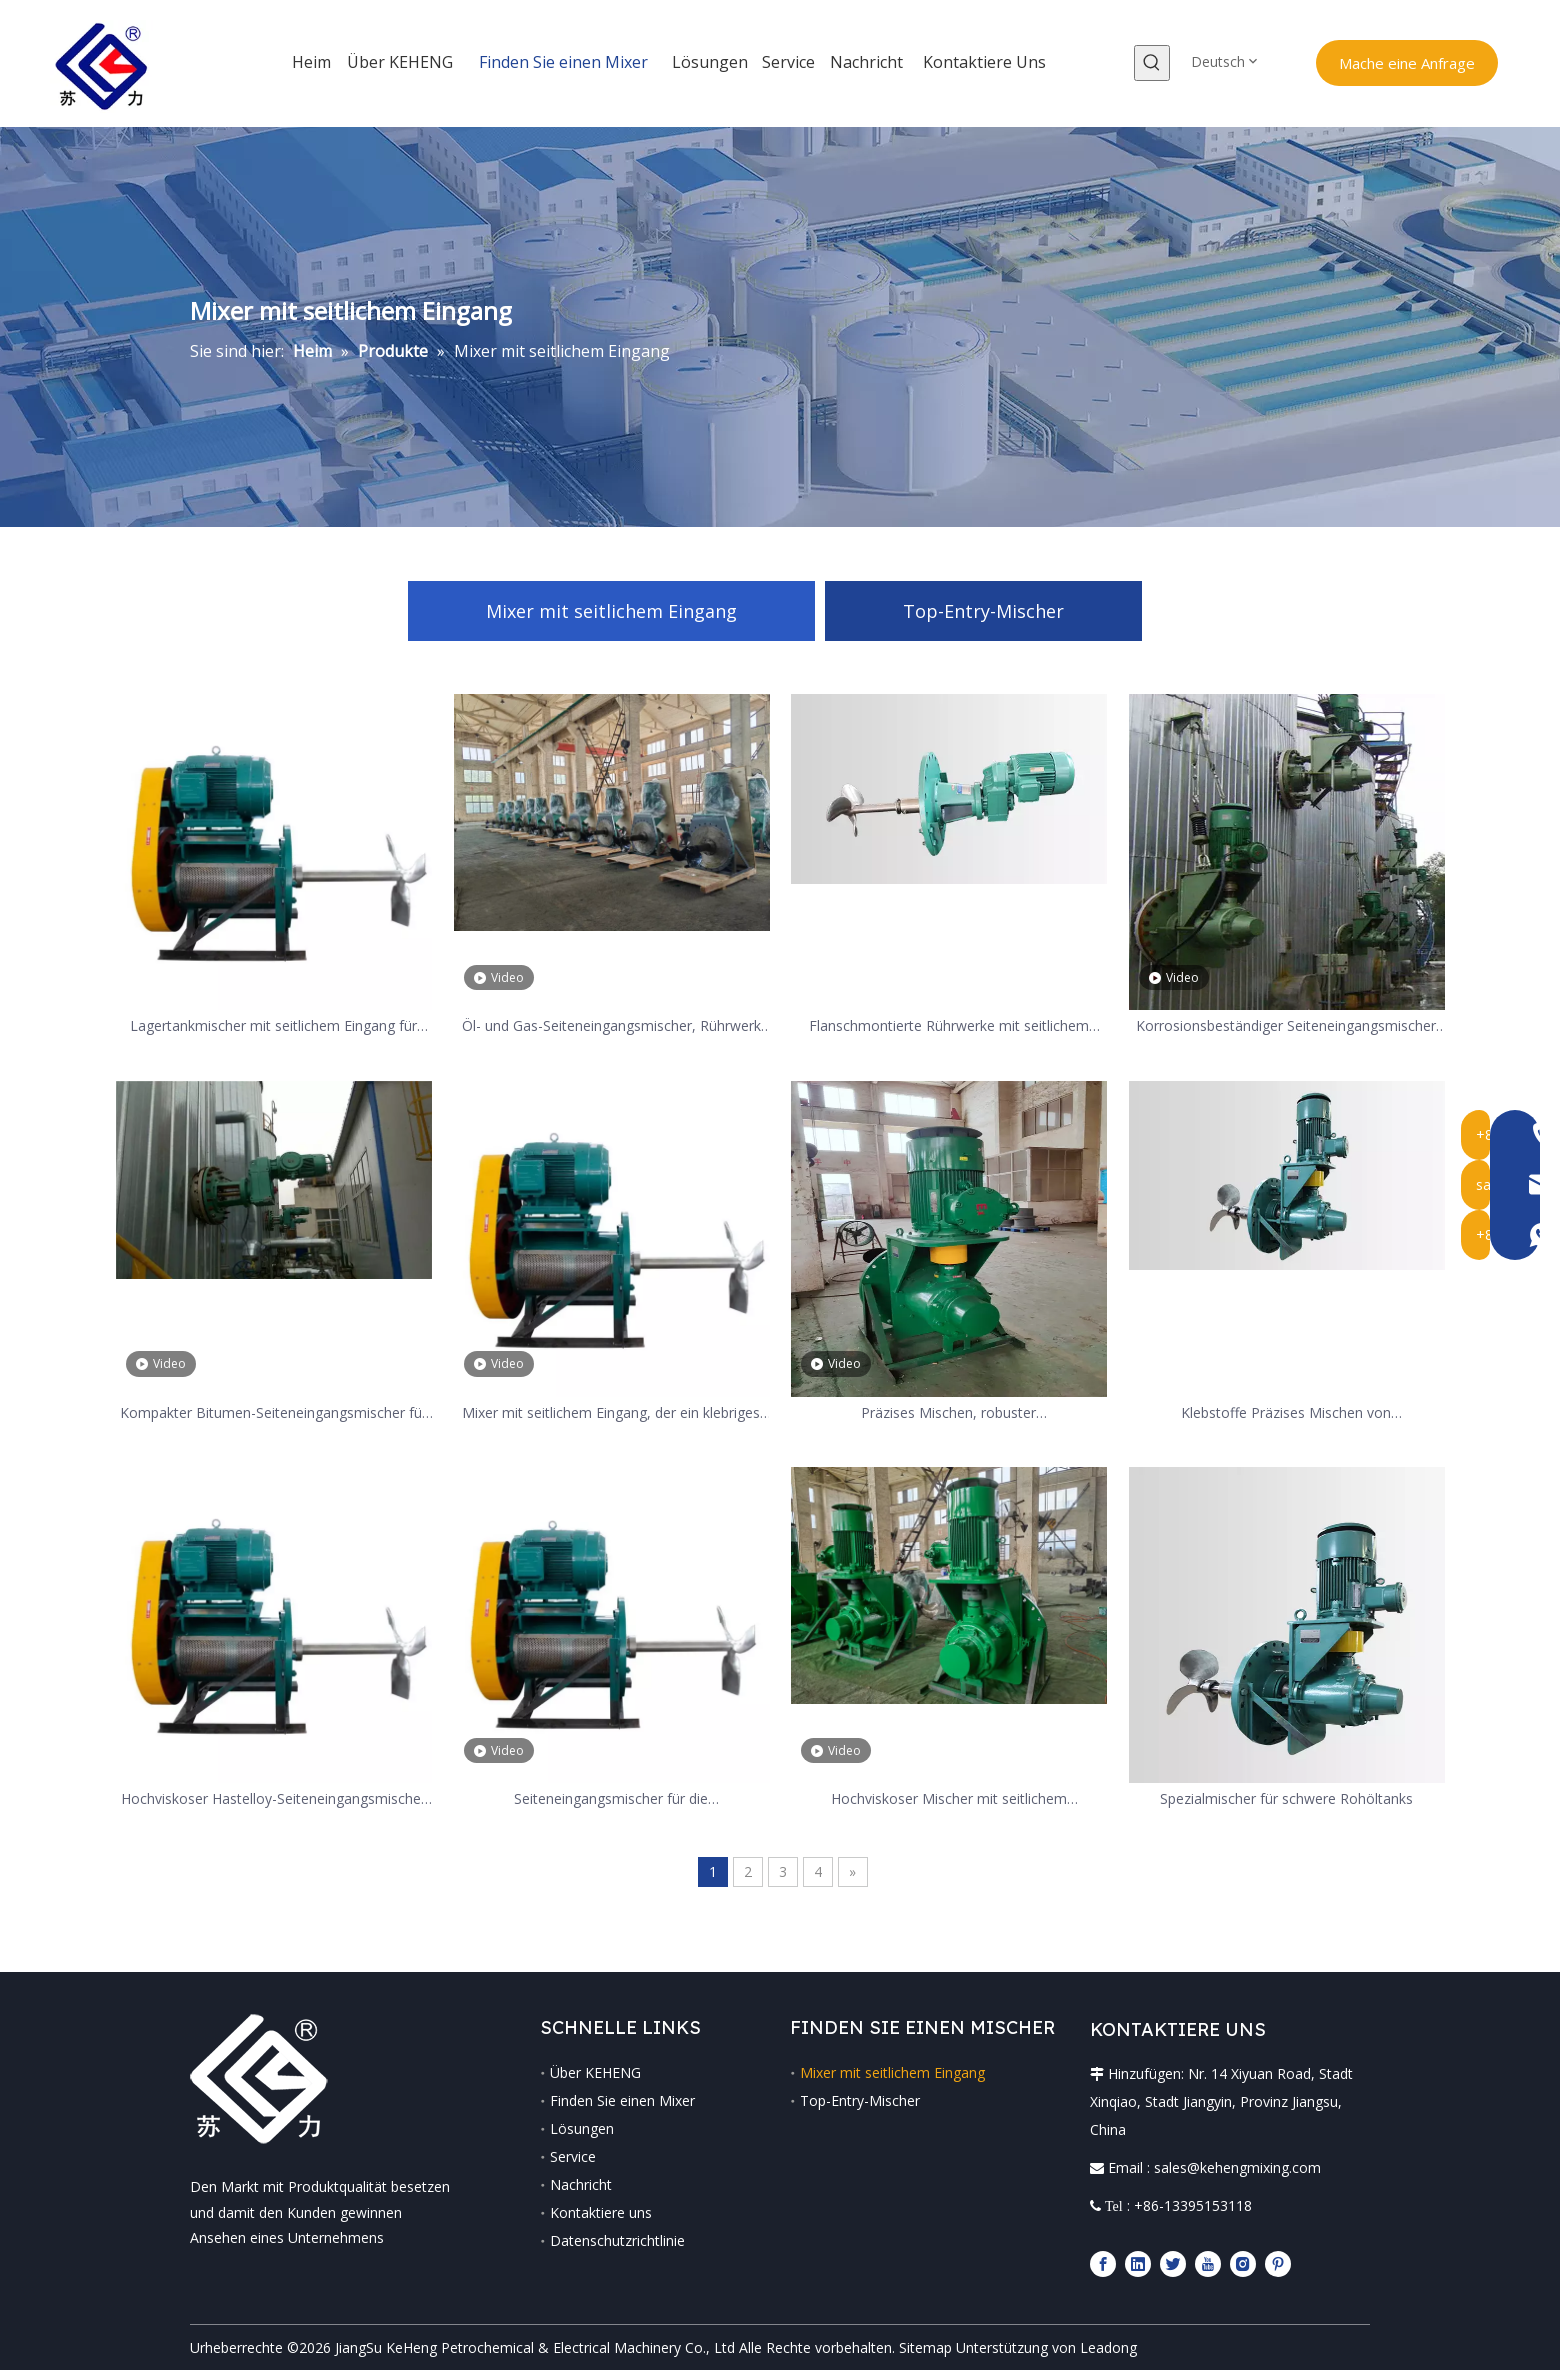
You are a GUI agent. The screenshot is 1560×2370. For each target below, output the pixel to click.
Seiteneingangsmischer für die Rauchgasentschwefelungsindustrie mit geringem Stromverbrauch (611, 1799)
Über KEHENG (595, 2072)
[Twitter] (1173, 2263)
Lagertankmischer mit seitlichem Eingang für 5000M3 (273, 1026)
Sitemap (925, 2347)
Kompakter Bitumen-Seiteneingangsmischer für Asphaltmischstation (273, 1413)
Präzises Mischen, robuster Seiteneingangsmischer (948, 1413)
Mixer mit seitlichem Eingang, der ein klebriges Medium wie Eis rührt (611, 1413)
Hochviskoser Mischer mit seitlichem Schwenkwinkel (949, 1799)
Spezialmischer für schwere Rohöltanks (1286, 1798)
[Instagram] (1243, 2263)
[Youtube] (1208, 2263)
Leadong (1108, 2347)
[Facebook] (1103, 2263)
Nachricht (581, 2184)
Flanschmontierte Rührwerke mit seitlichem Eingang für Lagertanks (949, 1026)
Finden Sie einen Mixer (622, 2100)
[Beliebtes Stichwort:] (1152, 63)
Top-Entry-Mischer (983, 611)
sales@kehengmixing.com (1237, 2167)
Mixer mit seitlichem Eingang (611, 611)
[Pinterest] (1278, 2263)
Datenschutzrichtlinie (617, 2240)
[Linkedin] (1138, 2263)
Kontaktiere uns (601, 2212)
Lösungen (582, 2128)
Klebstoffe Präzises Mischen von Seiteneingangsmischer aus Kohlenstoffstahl (1286, 1413)
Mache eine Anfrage (1407, 63)
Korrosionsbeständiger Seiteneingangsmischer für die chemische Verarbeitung (1286, 1026)
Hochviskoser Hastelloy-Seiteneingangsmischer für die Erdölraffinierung (273, 1799)
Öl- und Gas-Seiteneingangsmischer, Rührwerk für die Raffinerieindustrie (611, 1026)
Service (573, 2156)
